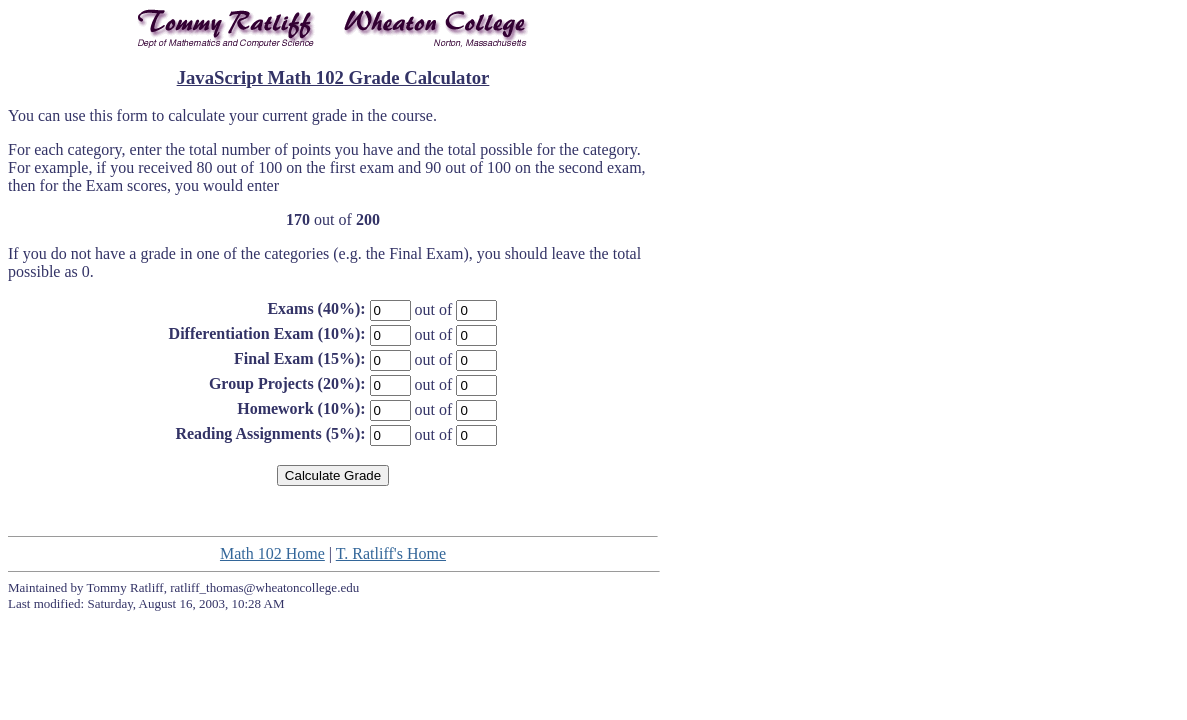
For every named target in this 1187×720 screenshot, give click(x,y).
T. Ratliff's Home (391, 553)
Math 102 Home (272, 553)
